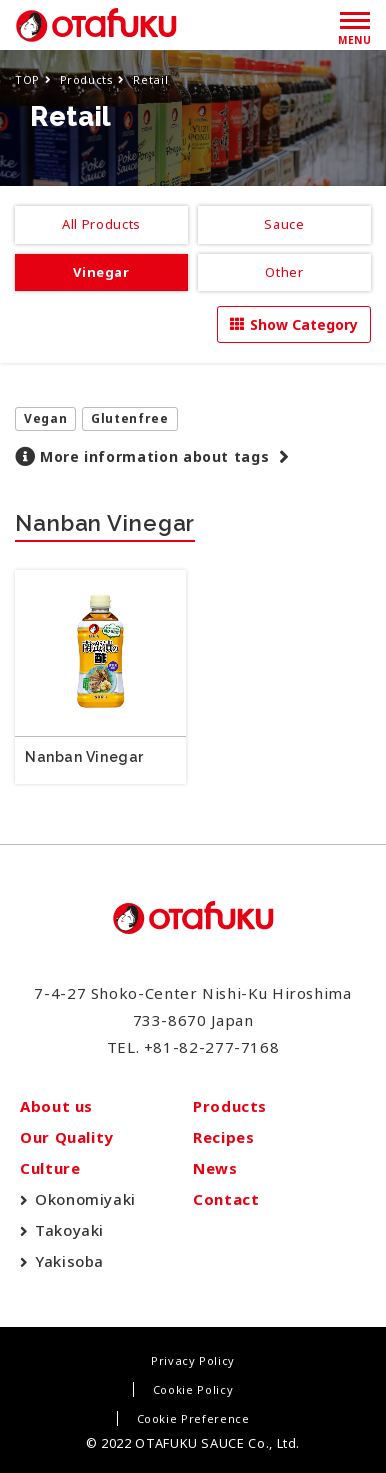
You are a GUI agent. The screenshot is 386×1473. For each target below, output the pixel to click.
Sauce (284, 224)
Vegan (45, 418)
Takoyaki (69, 1230)
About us (56, 1106)
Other (284, 272)
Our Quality (67, 1137)
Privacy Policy (193, 1360)
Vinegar (101, 272)
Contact (226, 1199)
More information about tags (154, 456)
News (215, 1168)
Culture (50, 1168)
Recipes (223, 1137)
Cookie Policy (193, 1389)
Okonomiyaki (85, 1199)
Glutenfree (129, 418)
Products (87, 79)
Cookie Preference (193, 1418)
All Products (101, 224)
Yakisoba (69, 1261)
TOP (27, 79)
